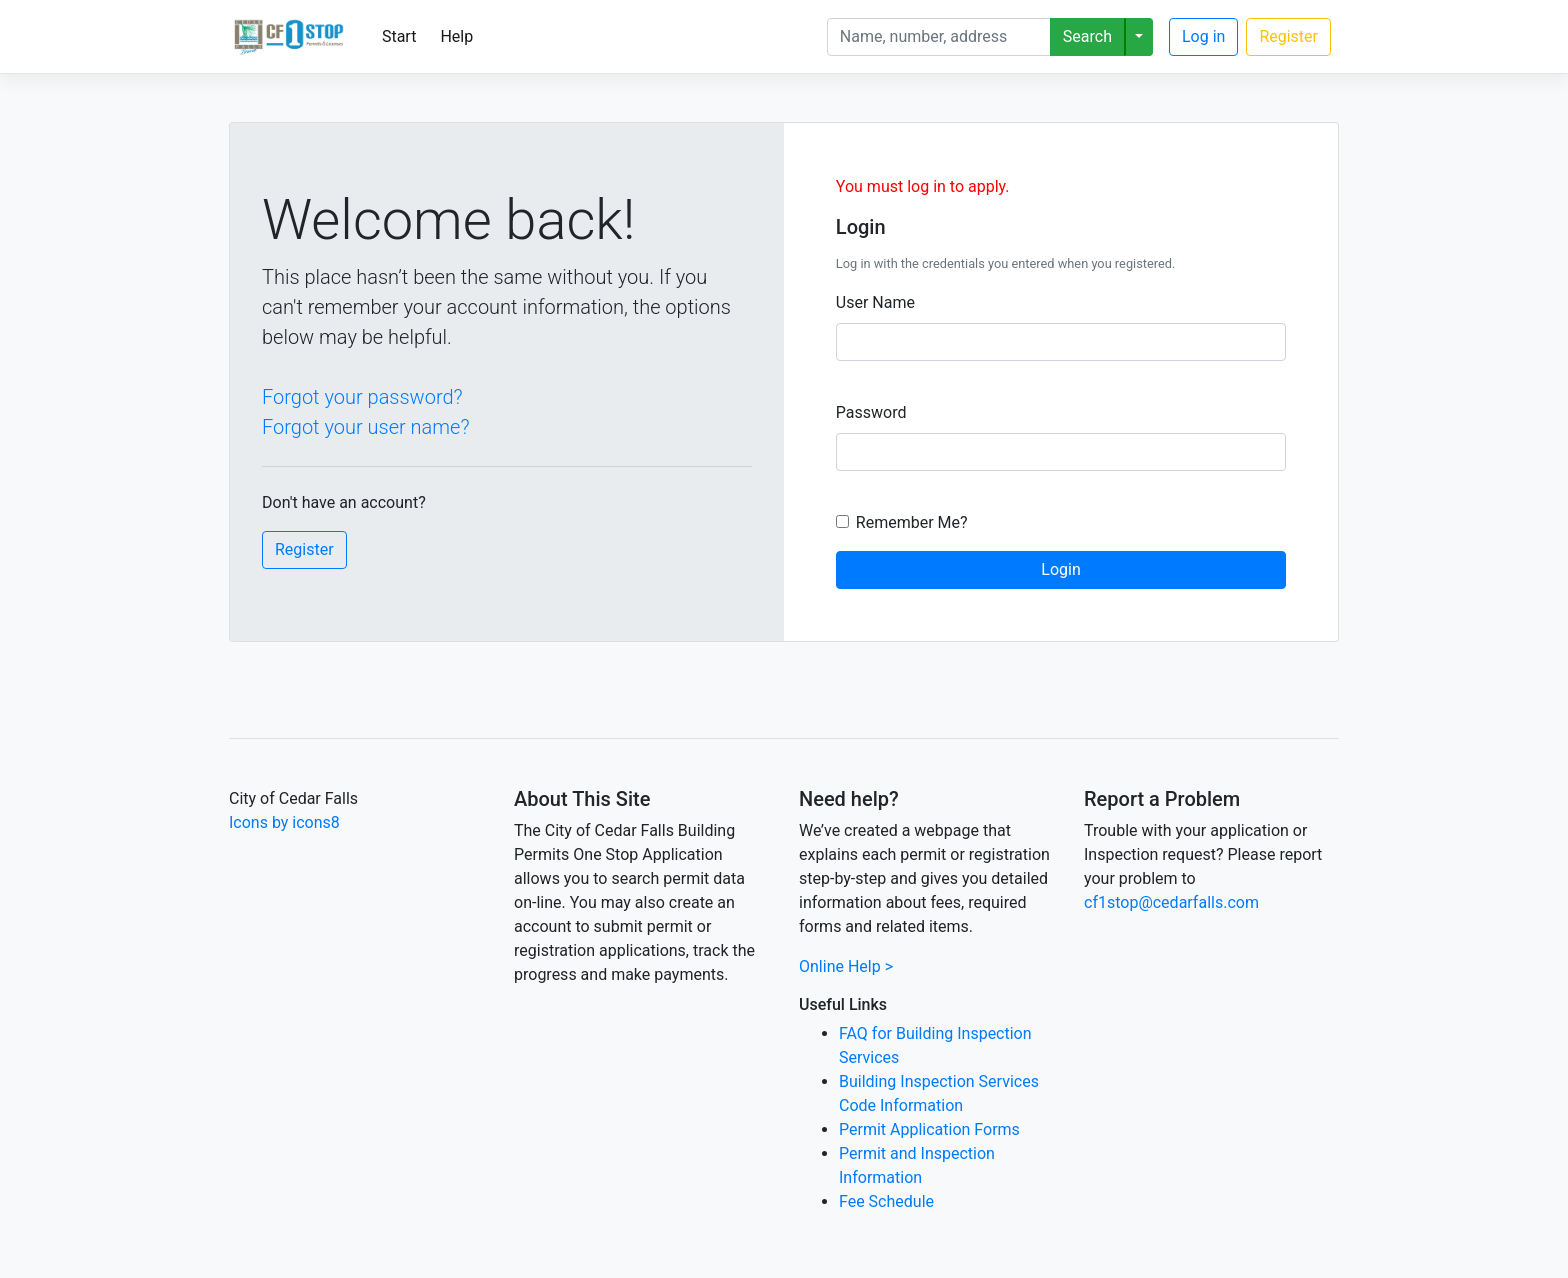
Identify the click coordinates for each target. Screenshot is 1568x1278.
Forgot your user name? (365, 427)
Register (1288, 36)
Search (1087, 36)
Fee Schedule (886, 1201)
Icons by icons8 (284, 822)
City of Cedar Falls (293, 798)
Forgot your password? (362, 397)
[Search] (939, 37)
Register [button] (304, 549)
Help (456, 36)
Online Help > (846, 966)
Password (871, 412)
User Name (875, 302)
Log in (1203, 36)
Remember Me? (912, 522)
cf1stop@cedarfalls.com (1171, 902)
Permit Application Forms (929, 1129)
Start (399, 36)
